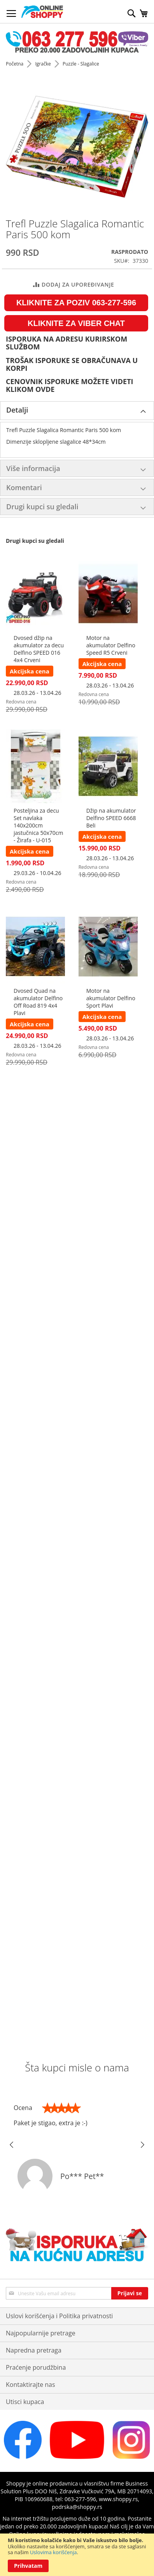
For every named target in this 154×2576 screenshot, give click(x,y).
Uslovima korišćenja (53, 2552)
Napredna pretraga (33, 2350)
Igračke (43, 63)
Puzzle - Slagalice (81, 63)
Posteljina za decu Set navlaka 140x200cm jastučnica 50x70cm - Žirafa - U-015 (38, 825)
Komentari (24, 487)
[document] (77, 2554)
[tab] (77, 410)
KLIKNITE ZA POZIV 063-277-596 (76, 302)
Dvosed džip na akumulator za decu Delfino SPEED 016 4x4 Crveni (39, 649)
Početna (15, 63)
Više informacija (33, 468)
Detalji (17, 410)
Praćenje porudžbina (36, 2367)
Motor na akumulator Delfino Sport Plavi (110, 998)
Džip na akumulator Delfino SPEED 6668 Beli (111, 818)
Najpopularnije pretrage (40, 2333)
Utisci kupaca (25, 2401)
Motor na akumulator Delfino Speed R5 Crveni (110, 645)
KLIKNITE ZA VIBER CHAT (76, 323)
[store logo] (42, 11)
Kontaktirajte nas (30, 2384)
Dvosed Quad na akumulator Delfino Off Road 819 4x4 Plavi (38, 1002)
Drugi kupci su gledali (42, 506)
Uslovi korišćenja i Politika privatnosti (59, 2316)
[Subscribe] (129, 2293)
